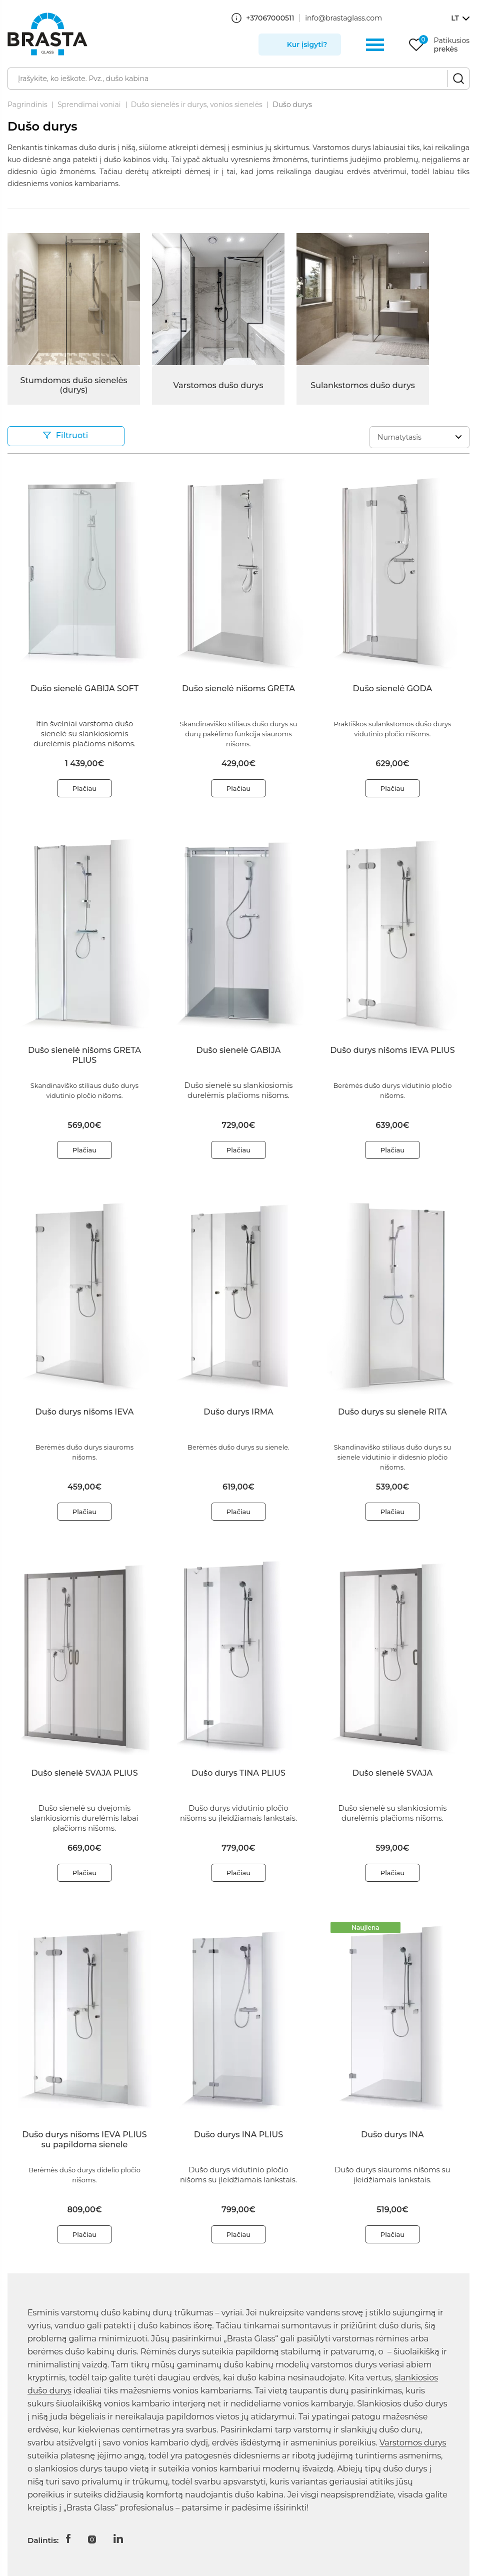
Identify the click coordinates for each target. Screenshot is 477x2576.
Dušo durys (292, 104)
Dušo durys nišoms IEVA (85, 1412)
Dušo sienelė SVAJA (392, 1773)
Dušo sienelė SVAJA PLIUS (84, 1773)
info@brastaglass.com (343, 18)
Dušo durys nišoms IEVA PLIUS (392, 1050)
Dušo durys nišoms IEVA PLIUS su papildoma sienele (84, 2139)
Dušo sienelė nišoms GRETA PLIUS (84, 1055)
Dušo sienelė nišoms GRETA (238, 688)
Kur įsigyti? (307, 44)
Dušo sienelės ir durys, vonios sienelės (196, 104)
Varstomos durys (413, 2442)
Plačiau (84, 788)
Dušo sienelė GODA (392, 688)
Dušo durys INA (392, 2134)
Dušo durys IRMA (239, 1412)
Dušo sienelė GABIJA (238, 1050)
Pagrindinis (28, 104)
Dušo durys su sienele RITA (392, 1412)
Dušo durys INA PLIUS (238, 2134)
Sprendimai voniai (89, 104)
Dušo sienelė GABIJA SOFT (84, 688)
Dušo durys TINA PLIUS (239, 1773)
